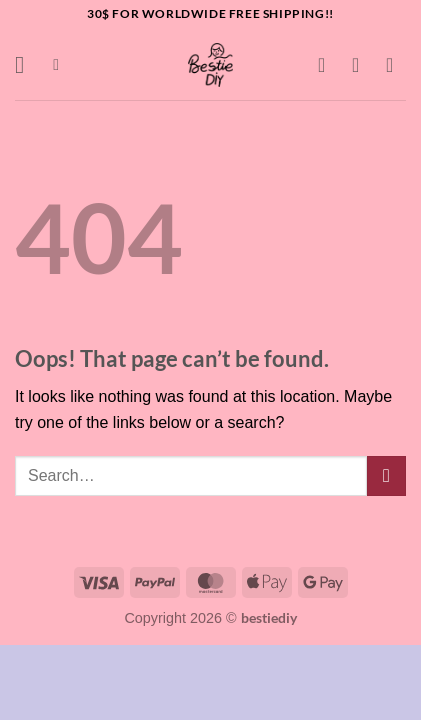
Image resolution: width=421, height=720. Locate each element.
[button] (27, 64)
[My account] (362, 65)
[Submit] (386, 475)
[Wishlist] (328, 65)
